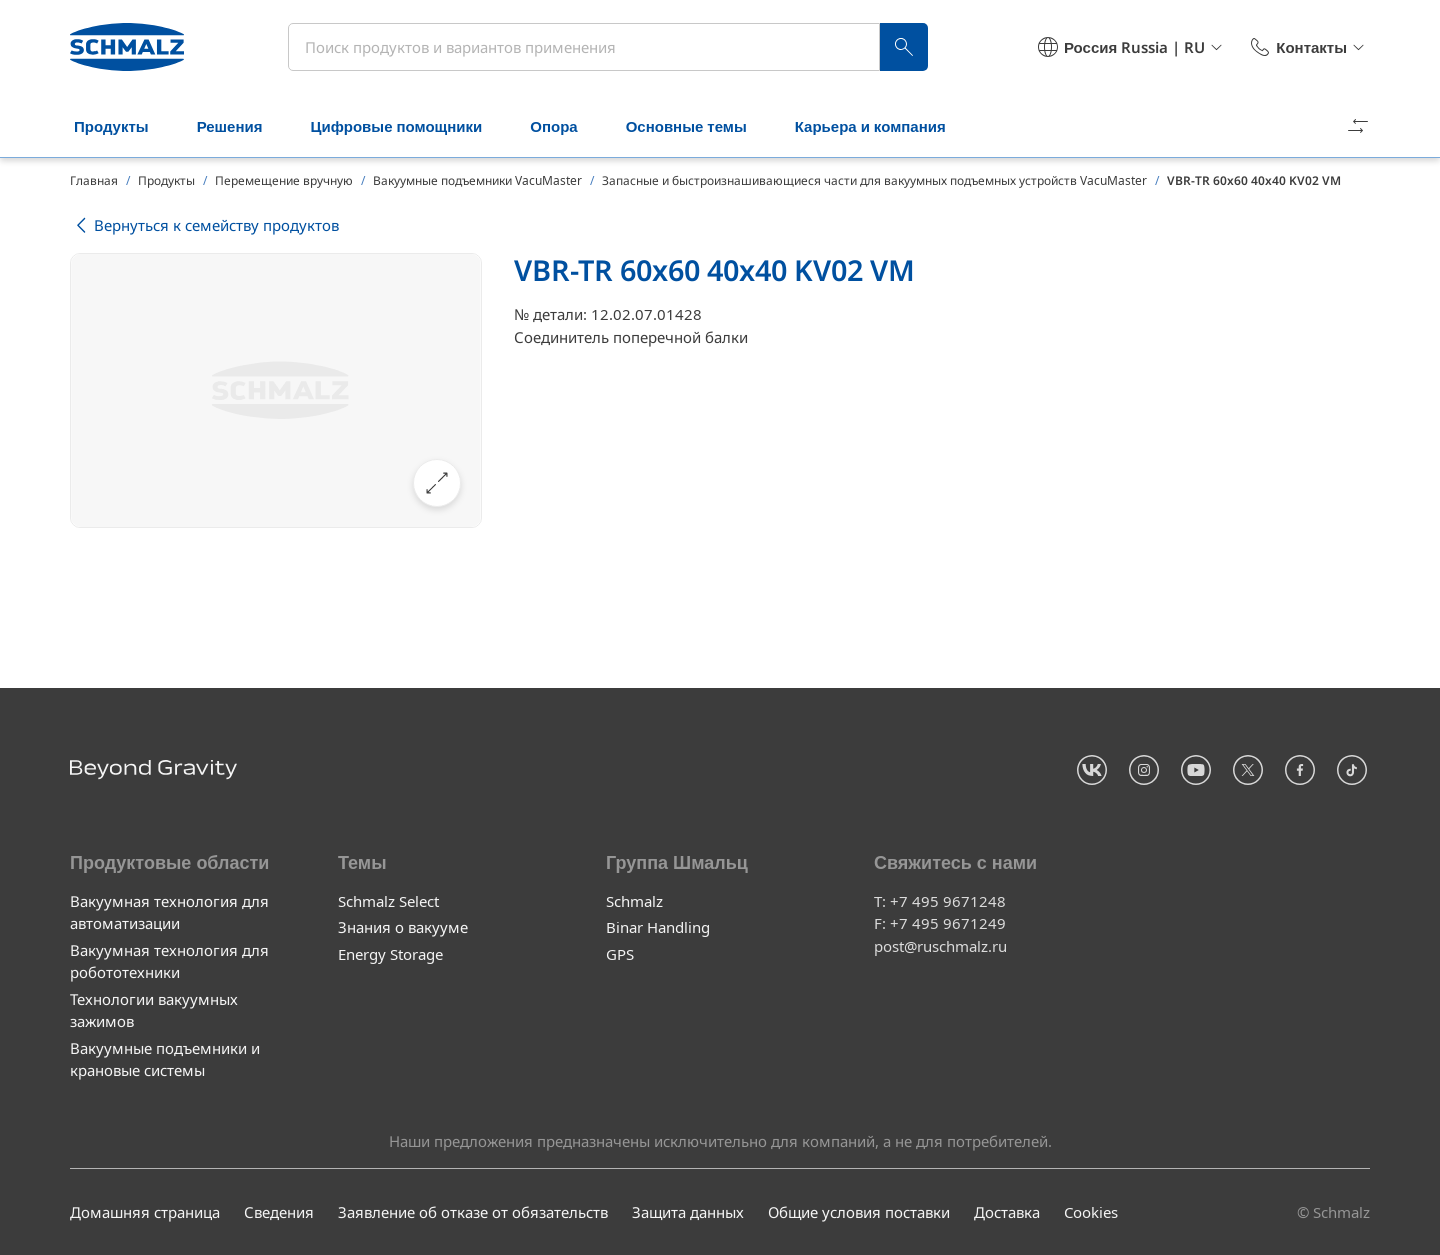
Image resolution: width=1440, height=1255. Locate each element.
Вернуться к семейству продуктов (204, 225)
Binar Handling (658, 927)
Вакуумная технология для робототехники (169, 960)
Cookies (1091, 1212)
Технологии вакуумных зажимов (154, 1009)
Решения (242, 128)
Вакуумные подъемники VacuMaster (477, 180)
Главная (94, 180)
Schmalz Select (388, 900)
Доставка (1007, 1212)
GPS (620, 953)
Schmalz (634, 900)
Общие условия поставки (859, 1212)
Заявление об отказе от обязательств (473, 1212)
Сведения (279, 1212)
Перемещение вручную (284, 180)
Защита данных (688, 1212)
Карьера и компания (882, 128)
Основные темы (698, 128)
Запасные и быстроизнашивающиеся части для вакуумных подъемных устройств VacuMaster (874, 180)
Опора (565, 128)
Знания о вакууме (403, 927)
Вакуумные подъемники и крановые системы (165, 1058)
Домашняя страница (145, 1212)
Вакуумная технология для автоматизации (169, 911)
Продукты (123, 128)
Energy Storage (390, 953)
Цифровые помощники (408, 128)
